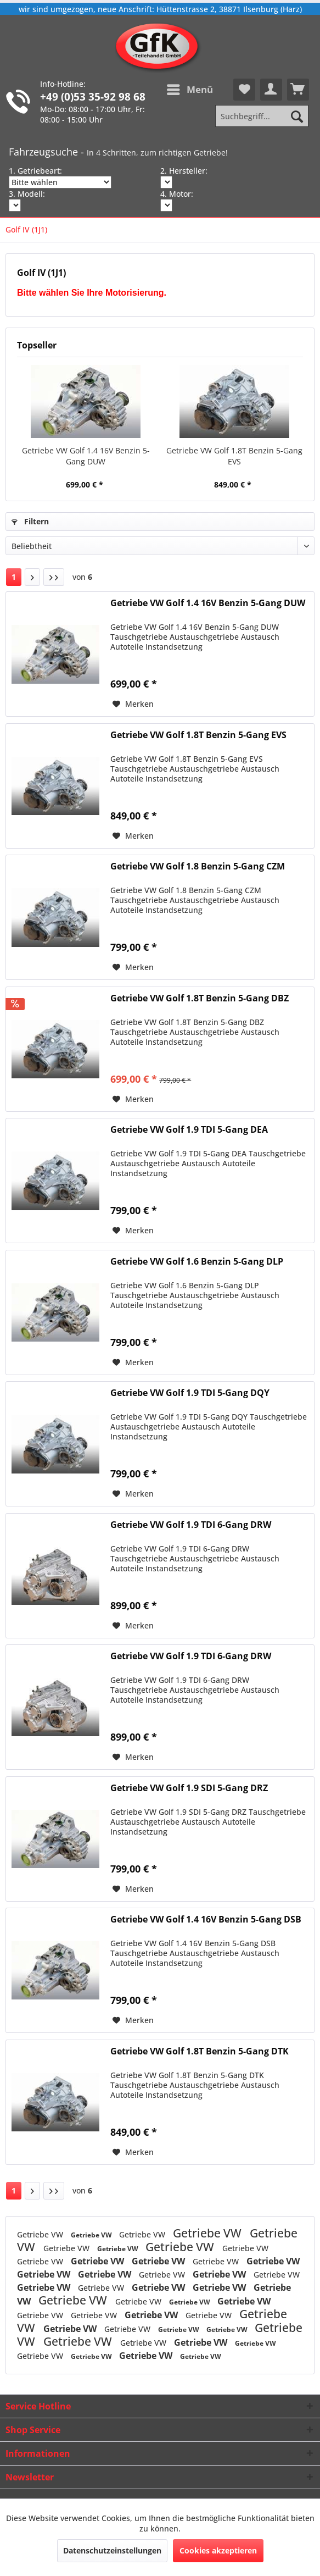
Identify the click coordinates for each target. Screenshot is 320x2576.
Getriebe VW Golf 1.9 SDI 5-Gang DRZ (189, 1788)
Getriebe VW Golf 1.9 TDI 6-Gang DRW (190, 1525)
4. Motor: (176, 194)
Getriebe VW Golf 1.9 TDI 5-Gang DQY (190, 1393)
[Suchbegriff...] (261, 116)
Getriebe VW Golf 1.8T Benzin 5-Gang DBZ (199, 998)
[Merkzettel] (244, 90)
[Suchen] (296, 116)
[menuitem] (189, 90)
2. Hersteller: (183, 170)
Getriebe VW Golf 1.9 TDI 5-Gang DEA (189, 1129)
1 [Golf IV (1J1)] (14, 577)
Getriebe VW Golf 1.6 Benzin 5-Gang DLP (196, 1261)
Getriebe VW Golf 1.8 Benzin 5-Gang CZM (197, 866)
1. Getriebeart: (35, 170)
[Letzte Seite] (53, 577)
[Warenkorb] (298, 90)
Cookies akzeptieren (218, 2550)
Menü (190, 88)
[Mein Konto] (271, 90)
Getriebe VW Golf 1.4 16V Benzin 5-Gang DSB (205, 1919)
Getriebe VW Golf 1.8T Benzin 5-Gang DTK (199, 2051)
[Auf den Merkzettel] (133, 704)
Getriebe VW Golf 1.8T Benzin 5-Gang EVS (234, 456)
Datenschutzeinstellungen (112, 2550)
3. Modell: (27, 194)
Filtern (30, 521)
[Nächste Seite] (32, 577)
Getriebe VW (41, 2234)
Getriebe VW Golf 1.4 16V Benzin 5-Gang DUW (86, 456)
